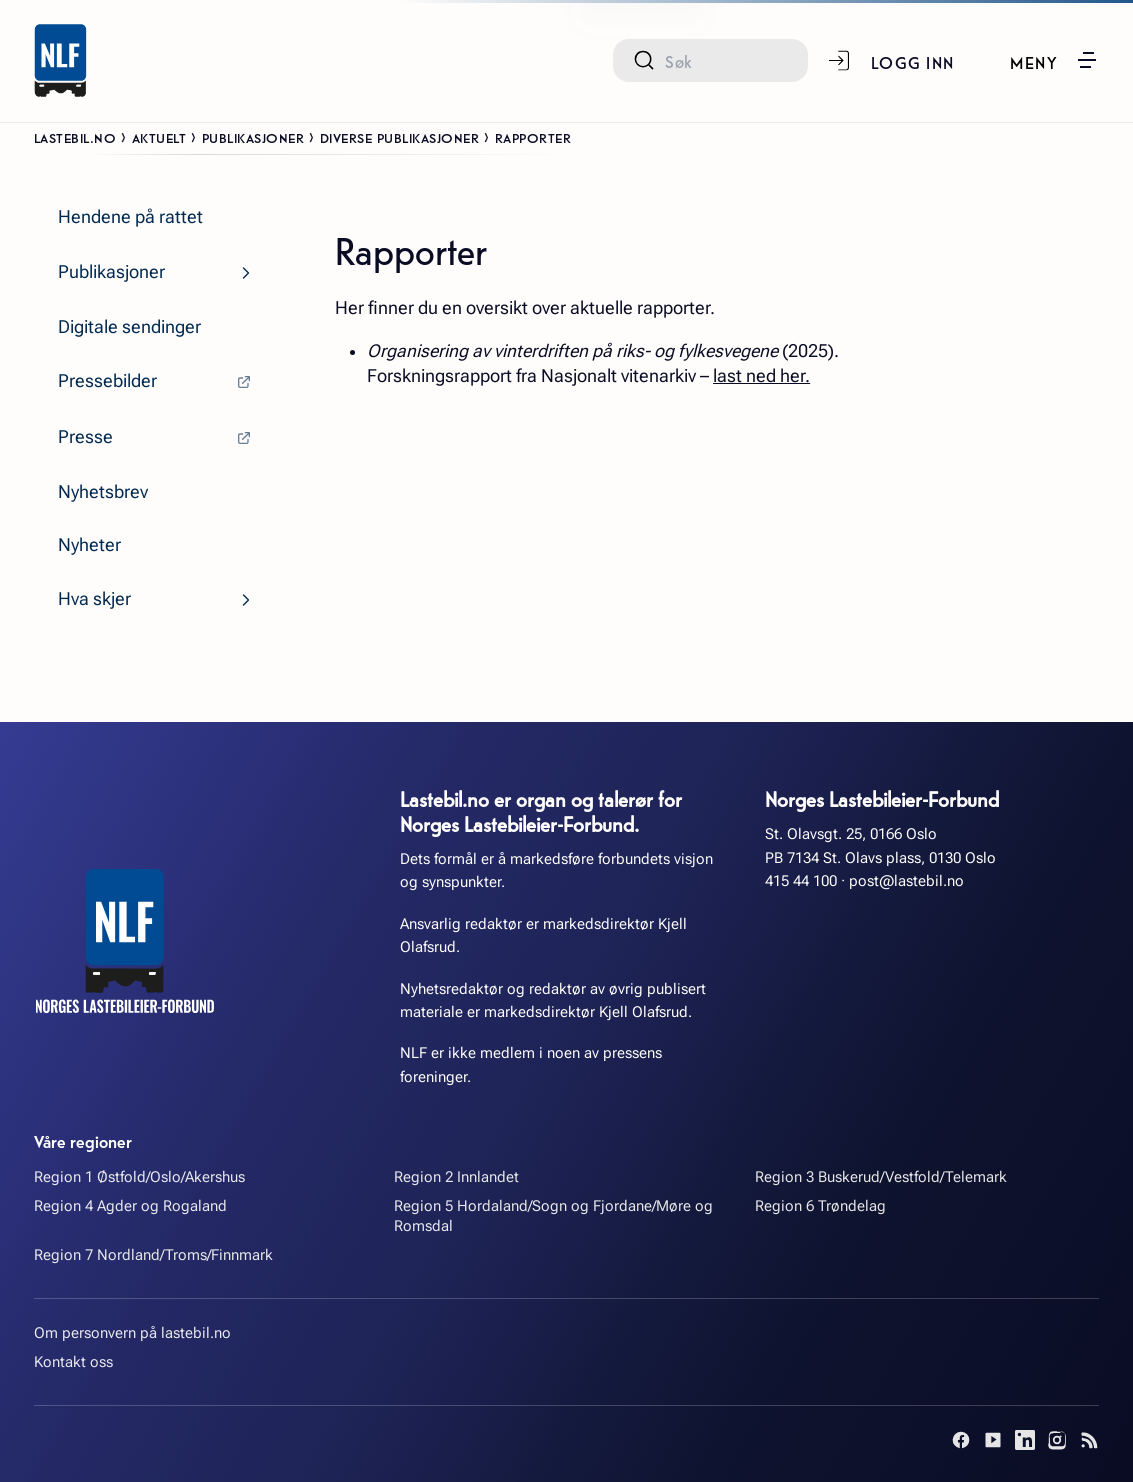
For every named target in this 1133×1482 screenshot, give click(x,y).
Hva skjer (94, 599)
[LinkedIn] (1025, 1440)
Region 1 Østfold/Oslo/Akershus (139, 1177)
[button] (1054, 60)
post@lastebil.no (906, 881)
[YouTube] (993, 1440)
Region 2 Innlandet (456, 1177)
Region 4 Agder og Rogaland (130, 1206)
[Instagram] (1057, 1440)
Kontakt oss (73, 1362)
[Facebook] (961, 1440)
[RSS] (1089, 1440)
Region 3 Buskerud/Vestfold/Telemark (881, 1177)
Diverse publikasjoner (400, 137)
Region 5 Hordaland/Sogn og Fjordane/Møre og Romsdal (553, 1216)
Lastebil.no (75, 137)
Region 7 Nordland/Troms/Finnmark (153, 1255)
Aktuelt (159, 137)
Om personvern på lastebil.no (132, 1333)
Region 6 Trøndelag (820, 1206)
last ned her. (761, 376)
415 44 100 (801, 881)
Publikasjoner (253, 137)
